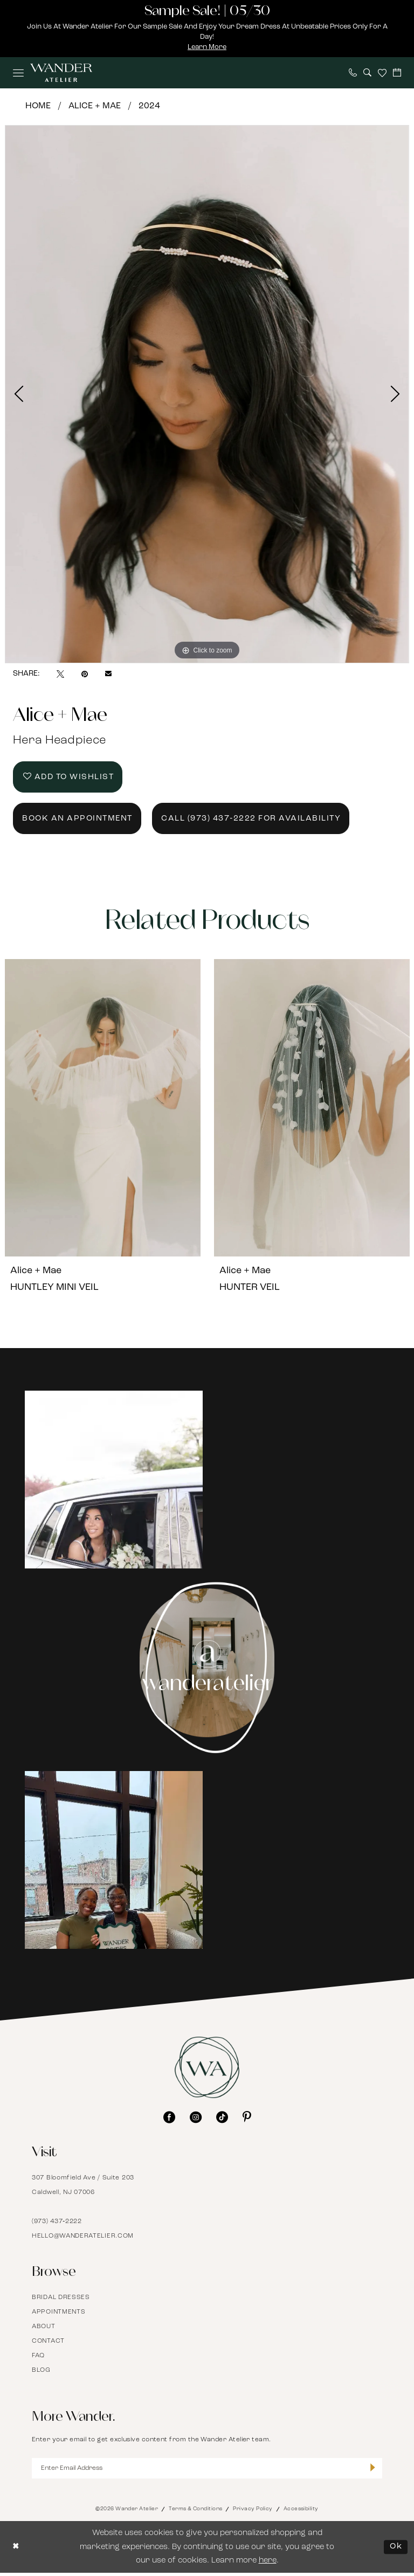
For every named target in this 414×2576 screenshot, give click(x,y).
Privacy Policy (252, 2512)
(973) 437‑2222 (57, 2224)
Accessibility (301, 2512)
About (44, 2329)
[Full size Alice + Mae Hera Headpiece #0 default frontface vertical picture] (207, 394)
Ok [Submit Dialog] (396, 2550)
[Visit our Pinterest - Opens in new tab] (247, 2120)
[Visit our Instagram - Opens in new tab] (195, 2120)
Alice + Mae (94, 106)
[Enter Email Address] (207, 2471)
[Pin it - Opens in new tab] (84, 674)
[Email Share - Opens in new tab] (108, 674)
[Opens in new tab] (114, 1483)
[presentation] (103, 1110)
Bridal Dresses (61, 2300)
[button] (18, 72)
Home (38, 106)
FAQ (38, 2358)
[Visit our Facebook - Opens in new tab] (169, 2120)
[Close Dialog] (16, 2549)
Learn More (207, 47)
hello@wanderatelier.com (83, 2238)
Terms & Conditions (195, 2512)
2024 (149, 106)
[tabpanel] (207, 394)
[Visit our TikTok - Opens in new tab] (222, 2120)
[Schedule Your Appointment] (397, 72)
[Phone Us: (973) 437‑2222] (353, 72)
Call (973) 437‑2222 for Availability (253, 821)
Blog (41, 2373)
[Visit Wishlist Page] (382, 72)
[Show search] (367, 72)
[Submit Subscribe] (372, 2471)
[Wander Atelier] (61, 73)
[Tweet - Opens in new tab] (60, 674)
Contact (48, 2344)
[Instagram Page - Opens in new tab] (207, 1670)
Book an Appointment (78, 821)
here (268, 2564)
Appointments (58, 2314)
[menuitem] (18, 72)
